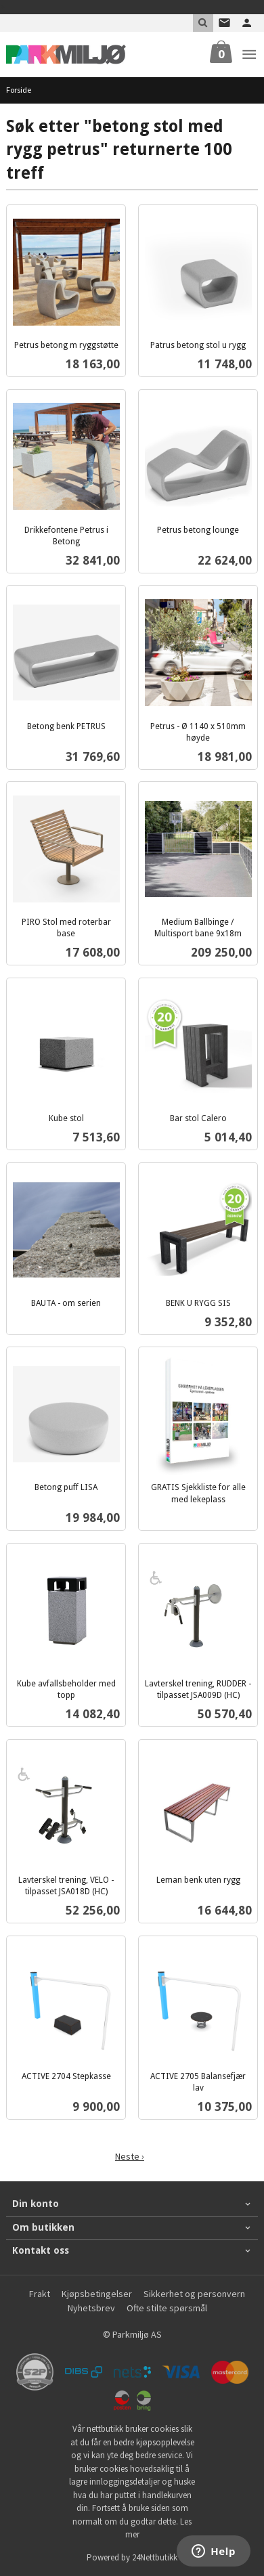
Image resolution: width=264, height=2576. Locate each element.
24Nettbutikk (154, 2557)
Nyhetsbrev (91, 2308)
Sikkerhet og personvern (194, 2294)
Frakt (39, 2294)
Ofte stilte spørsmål (167, 2308)
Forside (18, 90)
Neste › (129, 2156)
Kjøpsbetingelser (97, 2294)
